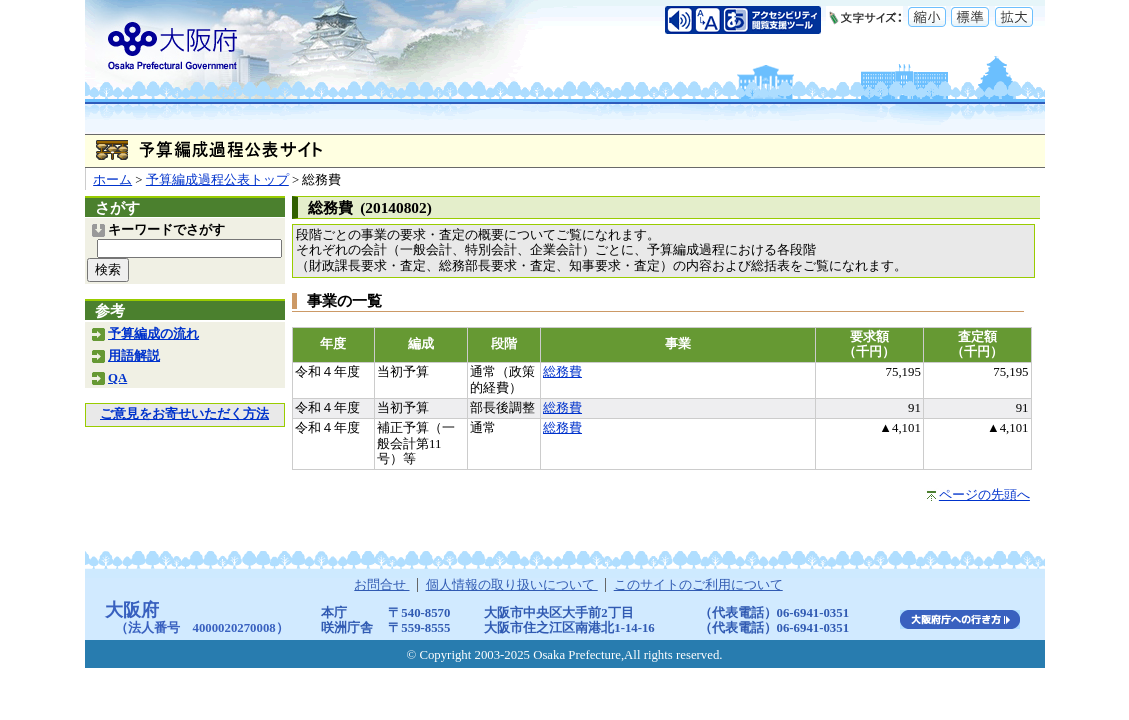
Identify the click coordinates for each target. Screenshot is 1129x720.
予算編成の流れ (153, 334)
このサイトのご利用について (698, 585)
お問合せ (381, 585)
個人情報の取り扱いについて (512, 585)
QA (117, 378)
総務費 (562, 372)
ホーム (112, 180)
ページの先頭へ (984, 495)
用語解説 (134, 356)
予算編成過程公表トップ (217, 180)
